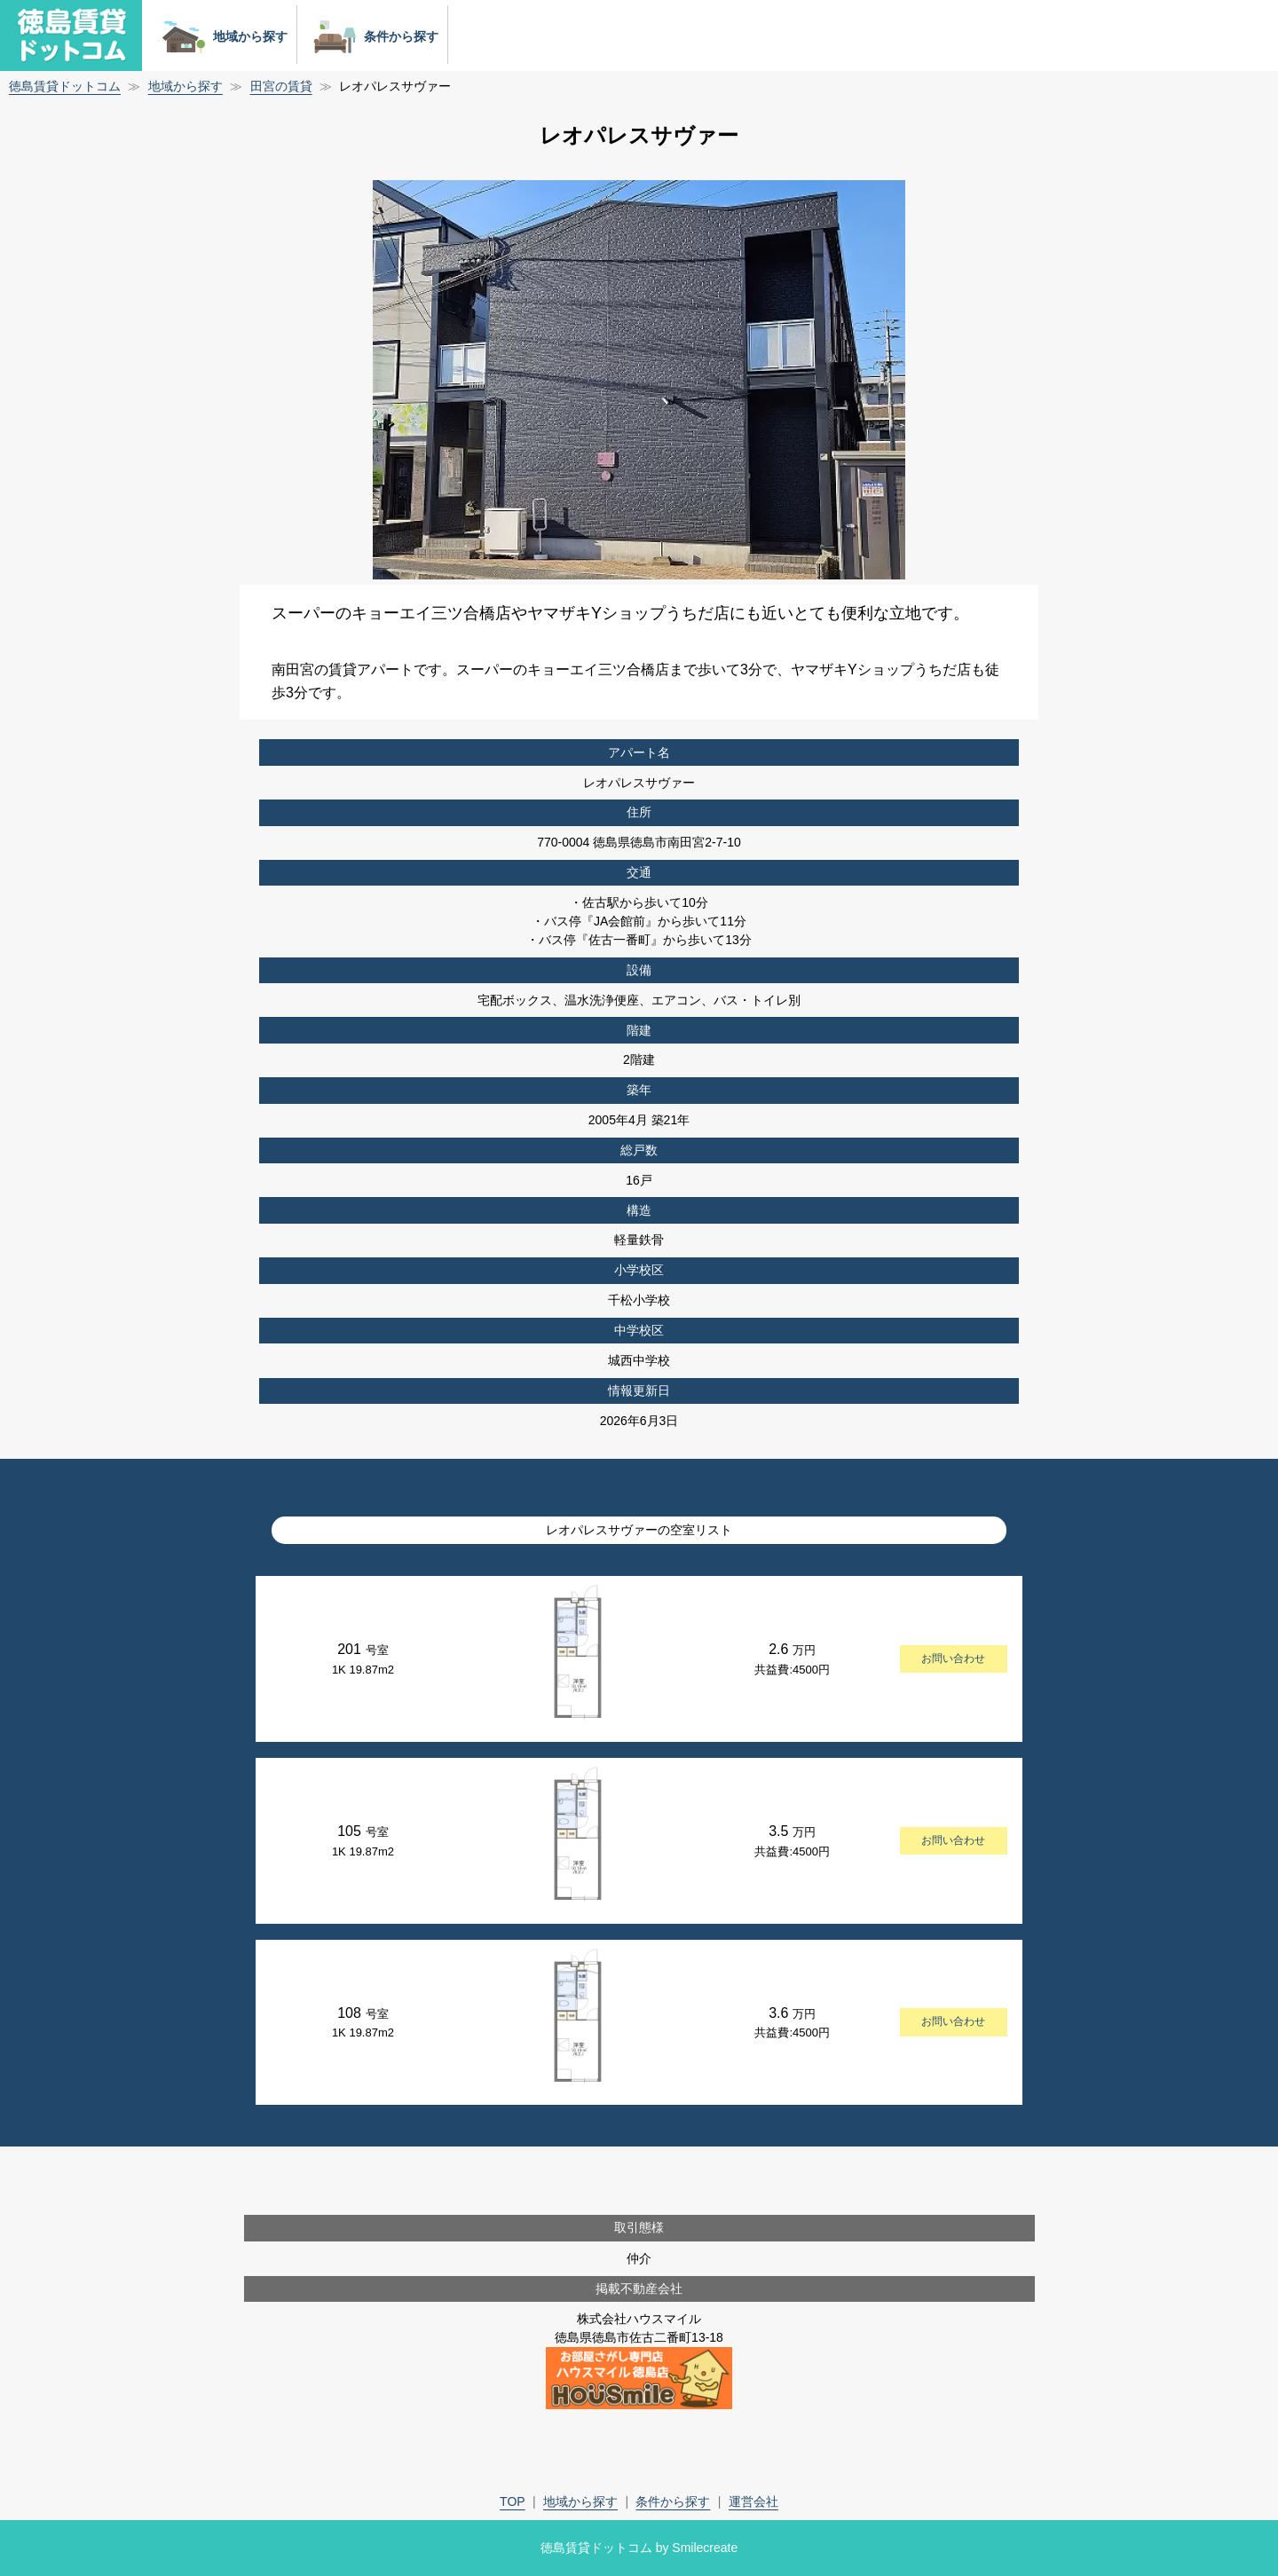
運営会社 (753, 2501)
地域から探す (221, 36)
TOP (512, 2501)
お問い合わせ (953, 1658)
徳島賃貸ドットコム (65, 86)
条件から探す (371, 36)
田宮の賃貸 (281, 86)
